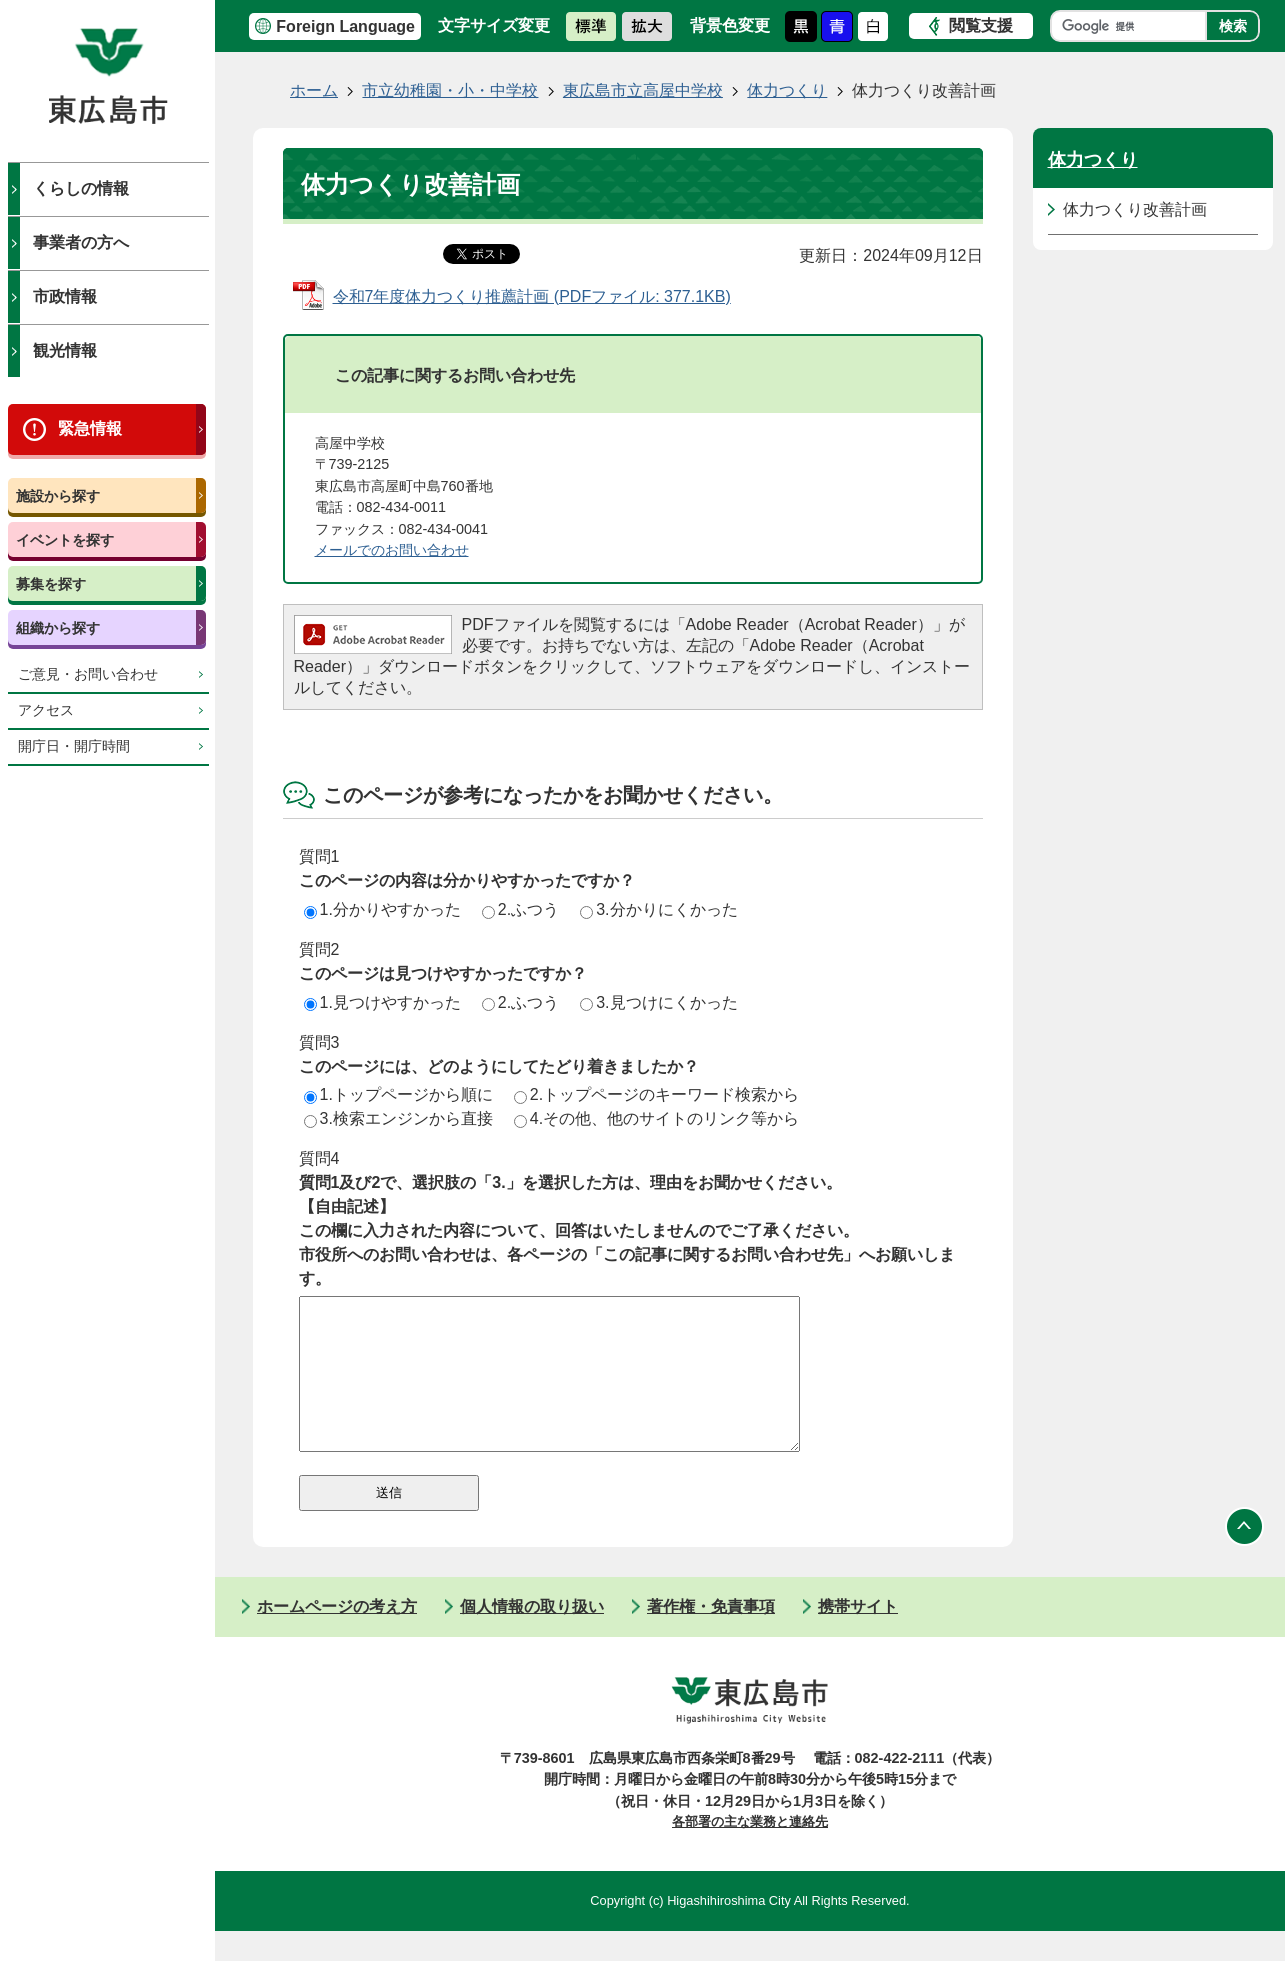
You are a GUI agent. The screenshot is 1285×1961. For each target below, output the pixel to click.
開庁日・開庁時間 (74, 746)
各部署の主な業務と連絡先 (750, 1851)
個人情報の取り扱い (532, 1636)
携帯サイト (858, 1636)
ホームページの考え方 (337, 1636)
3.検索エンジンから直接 (398, 1118)
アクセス (46, 710)
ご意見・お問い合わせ (88, 674)
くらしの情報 (81, 188)
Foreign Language (345, 26)
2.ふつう (520, 909)
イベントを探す (65, 540)
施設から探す (58, 496)
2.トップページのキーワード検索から (656, 1094)
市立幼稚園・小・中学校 (450, 90)
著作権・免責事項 (711, 1636)
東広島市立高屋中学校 (643, 90)
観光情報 (65, 350)
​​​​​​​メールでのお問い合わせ (392, 550)
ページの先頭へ (1245, 1557)
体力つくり (787, 90)
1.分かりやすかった (382, 909)
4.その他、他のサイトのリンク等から (656, 1118)
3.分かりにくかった (658, 909)
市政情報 (65, 296)
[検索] (1133, 26)
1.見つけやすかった (382, 1002)
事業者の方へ (81, 242)
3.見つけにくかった (658, 1002)
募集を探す (51, 584)
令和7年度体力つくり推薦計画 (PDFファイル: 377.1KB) (532, 296)
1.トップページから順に (398, 1094)
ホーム (314, 90)
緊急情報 (90, 428)
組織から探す (58, 628)
